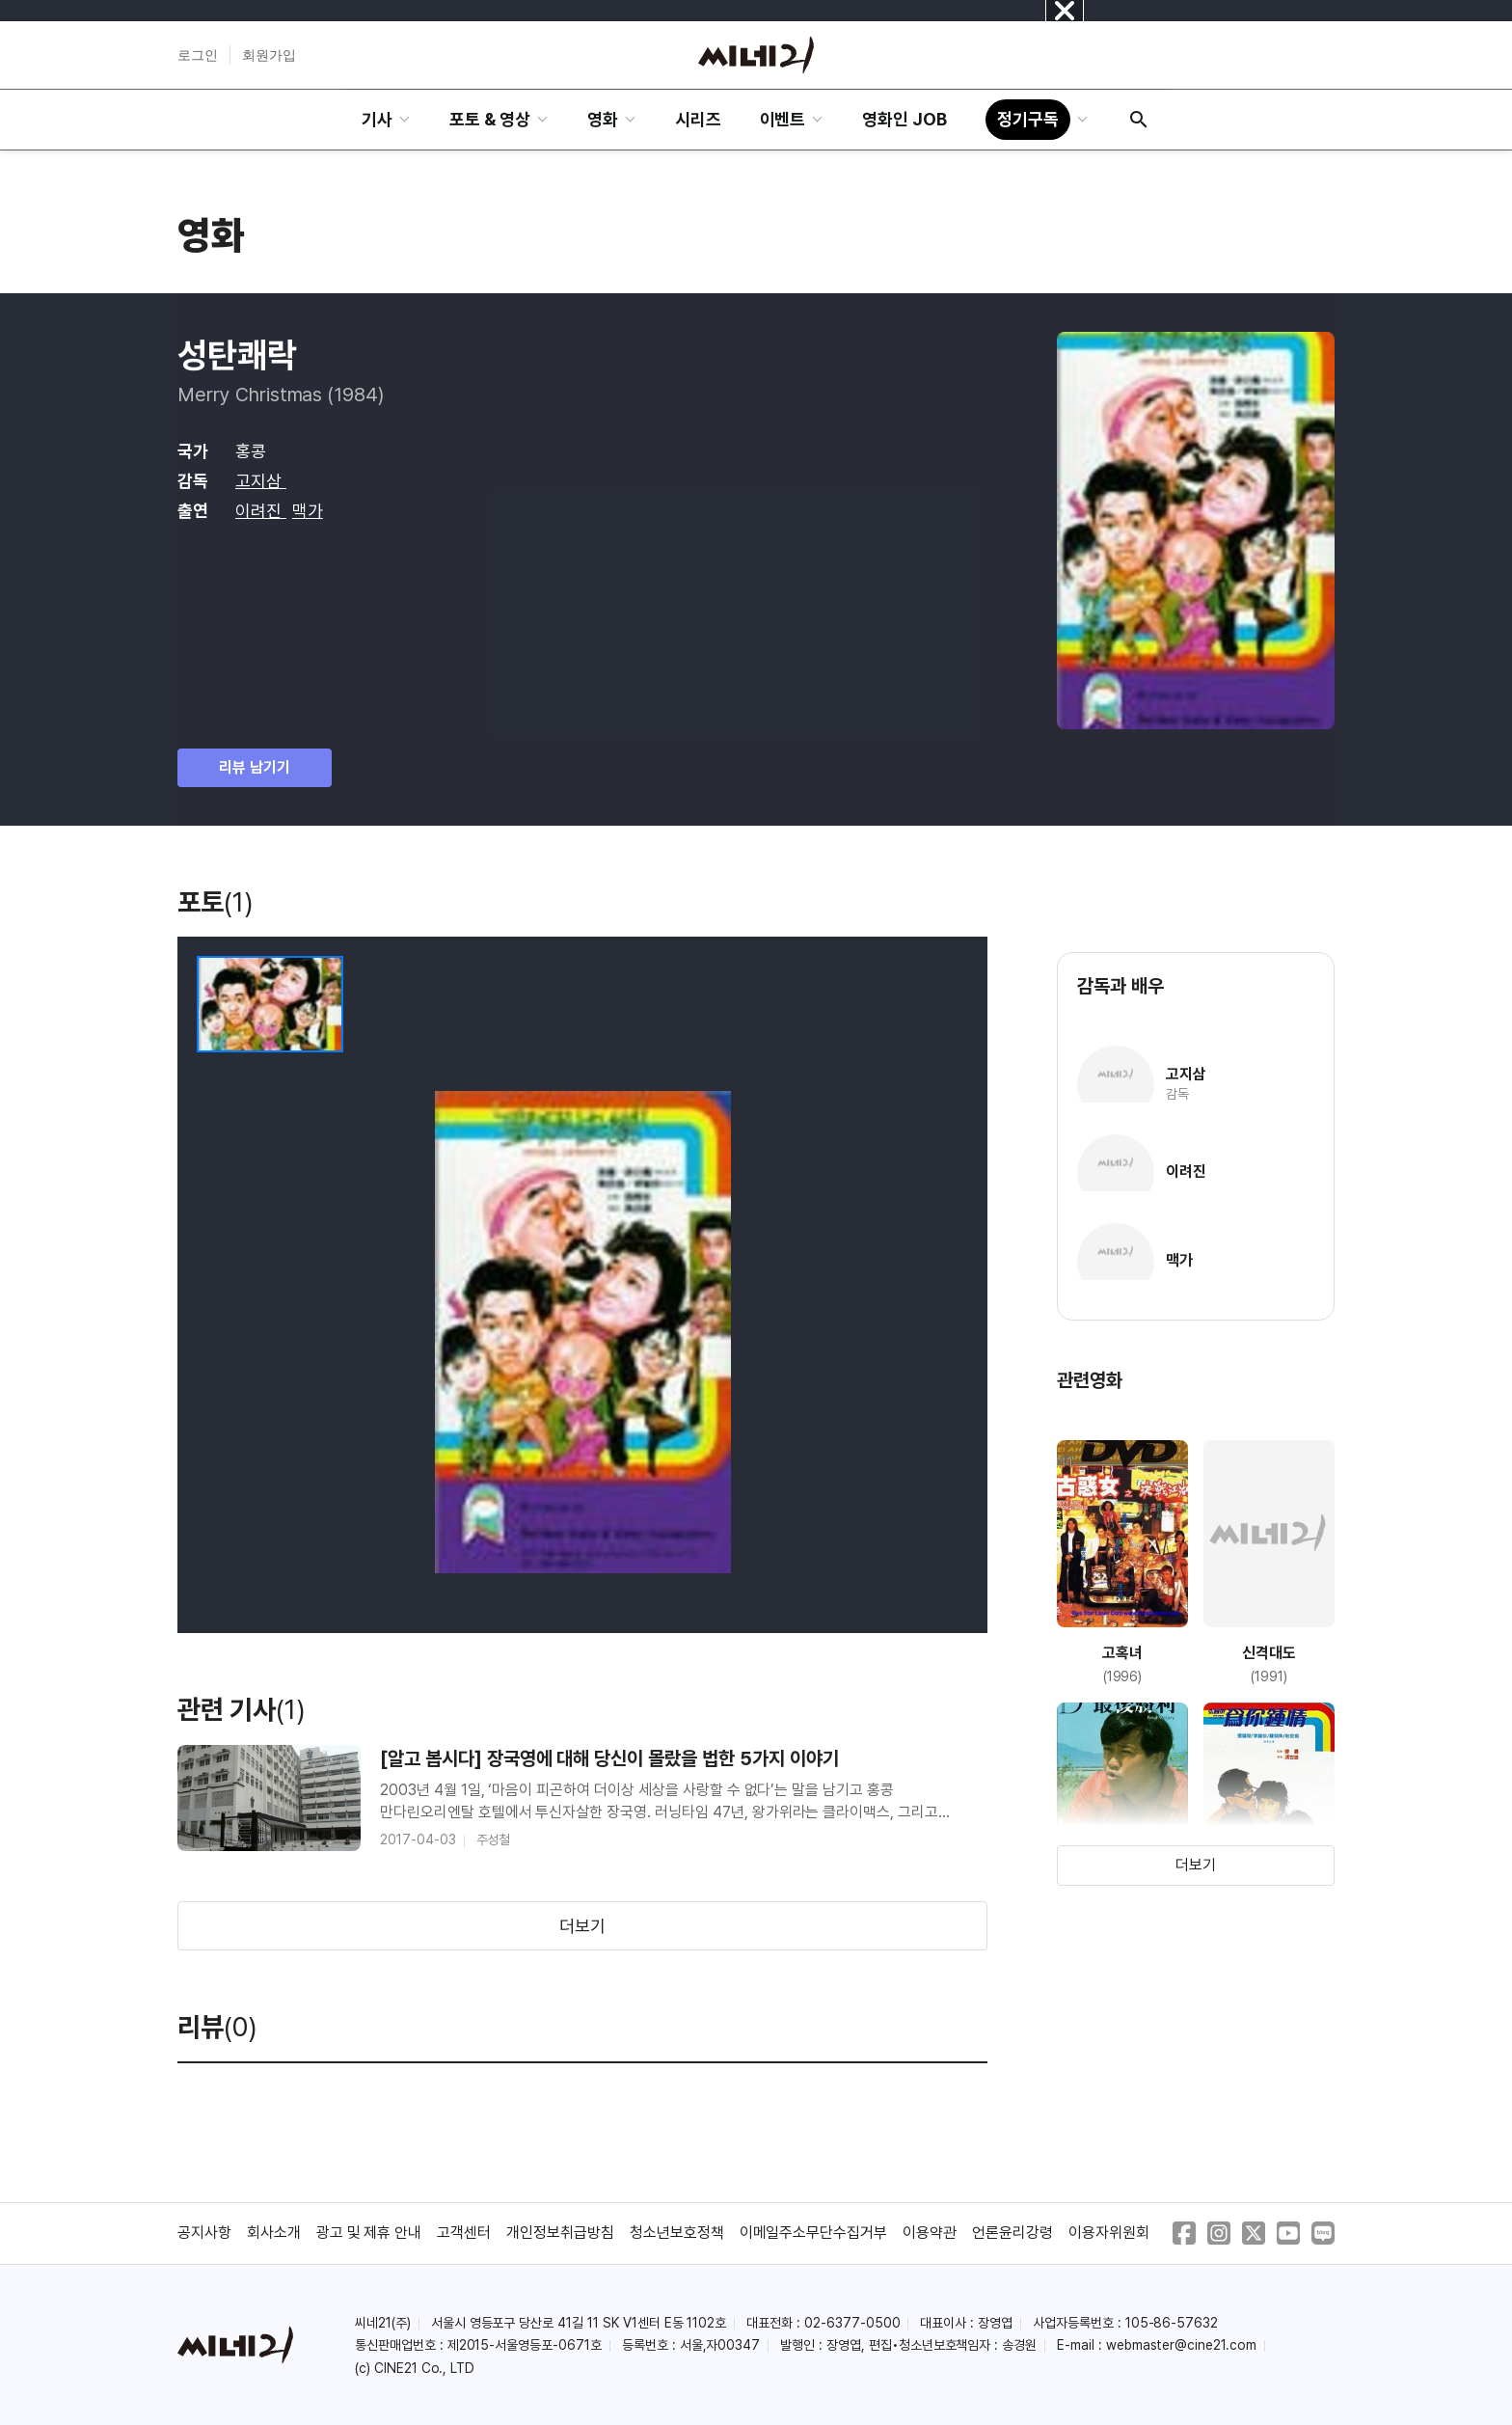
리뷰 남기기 (254, 767)
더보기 (582, 1926)
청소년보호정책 (677, 2232)
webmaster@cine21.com (1181, 2345)
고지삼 (260, 481)
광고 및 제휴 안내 (369, 2232)
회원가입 (269, 55)
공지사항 (204, 2232)
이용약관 (930, 2232)
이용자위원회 (1108, 2232)
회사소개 (274, 2232)
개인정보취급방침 (560, 2232)
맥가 (307, 511)
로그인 (197, 55)
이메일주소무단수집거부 (814, 2232)
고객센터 (464, 2232)
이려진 (260, 511)
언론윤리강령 (1012, 2232)
